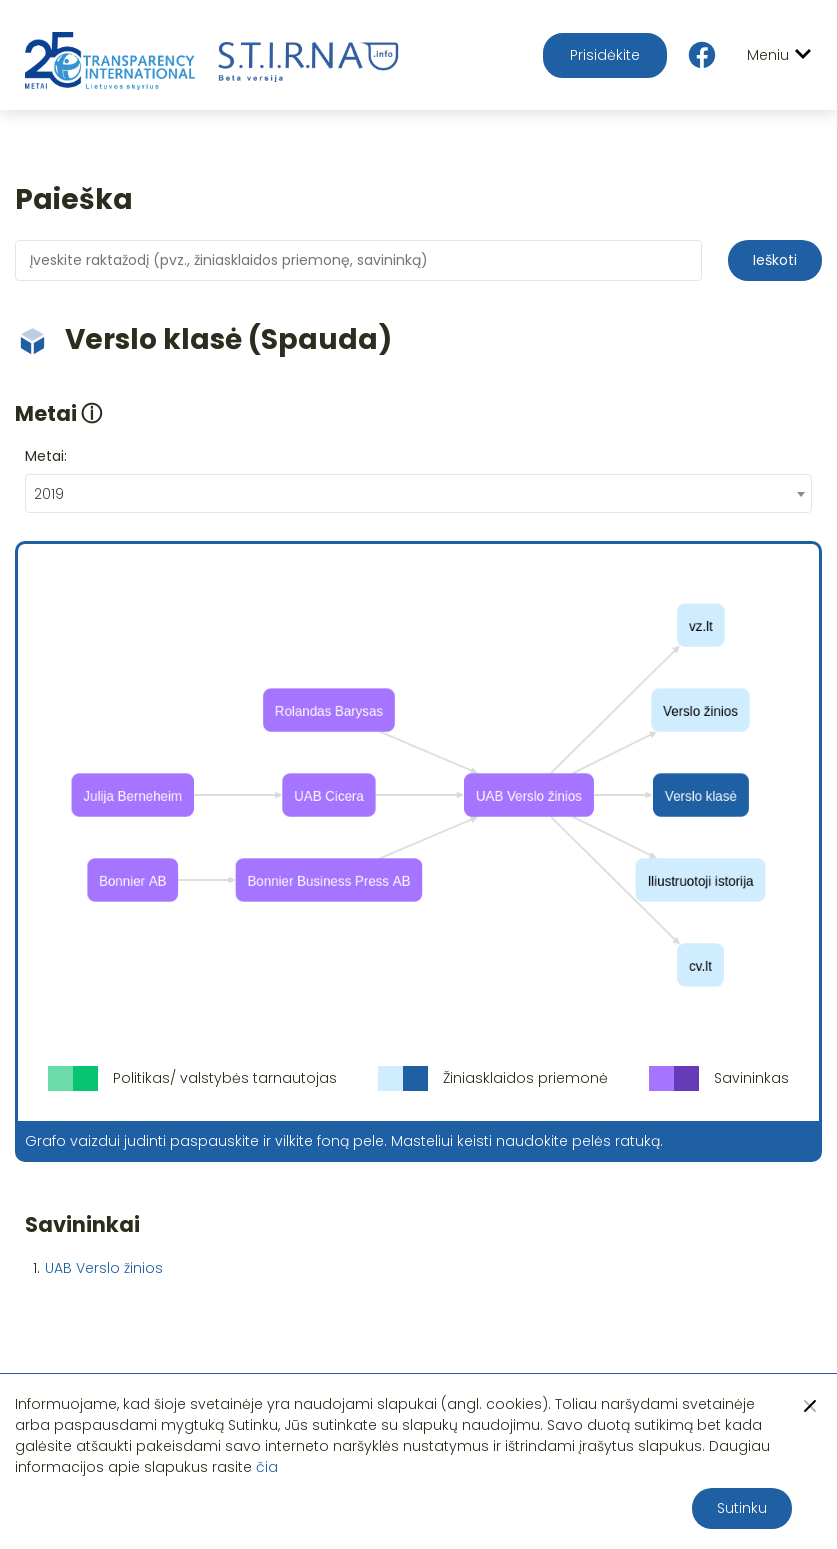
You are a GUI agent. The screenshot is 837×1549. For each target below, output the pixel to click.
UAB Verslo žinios (104, 1268)
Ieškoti (775, 260)
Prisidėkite (605, 55)
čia (267, 1467)
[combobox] (418, 493)
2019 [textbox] (49, 494)
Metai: (46, 456)
